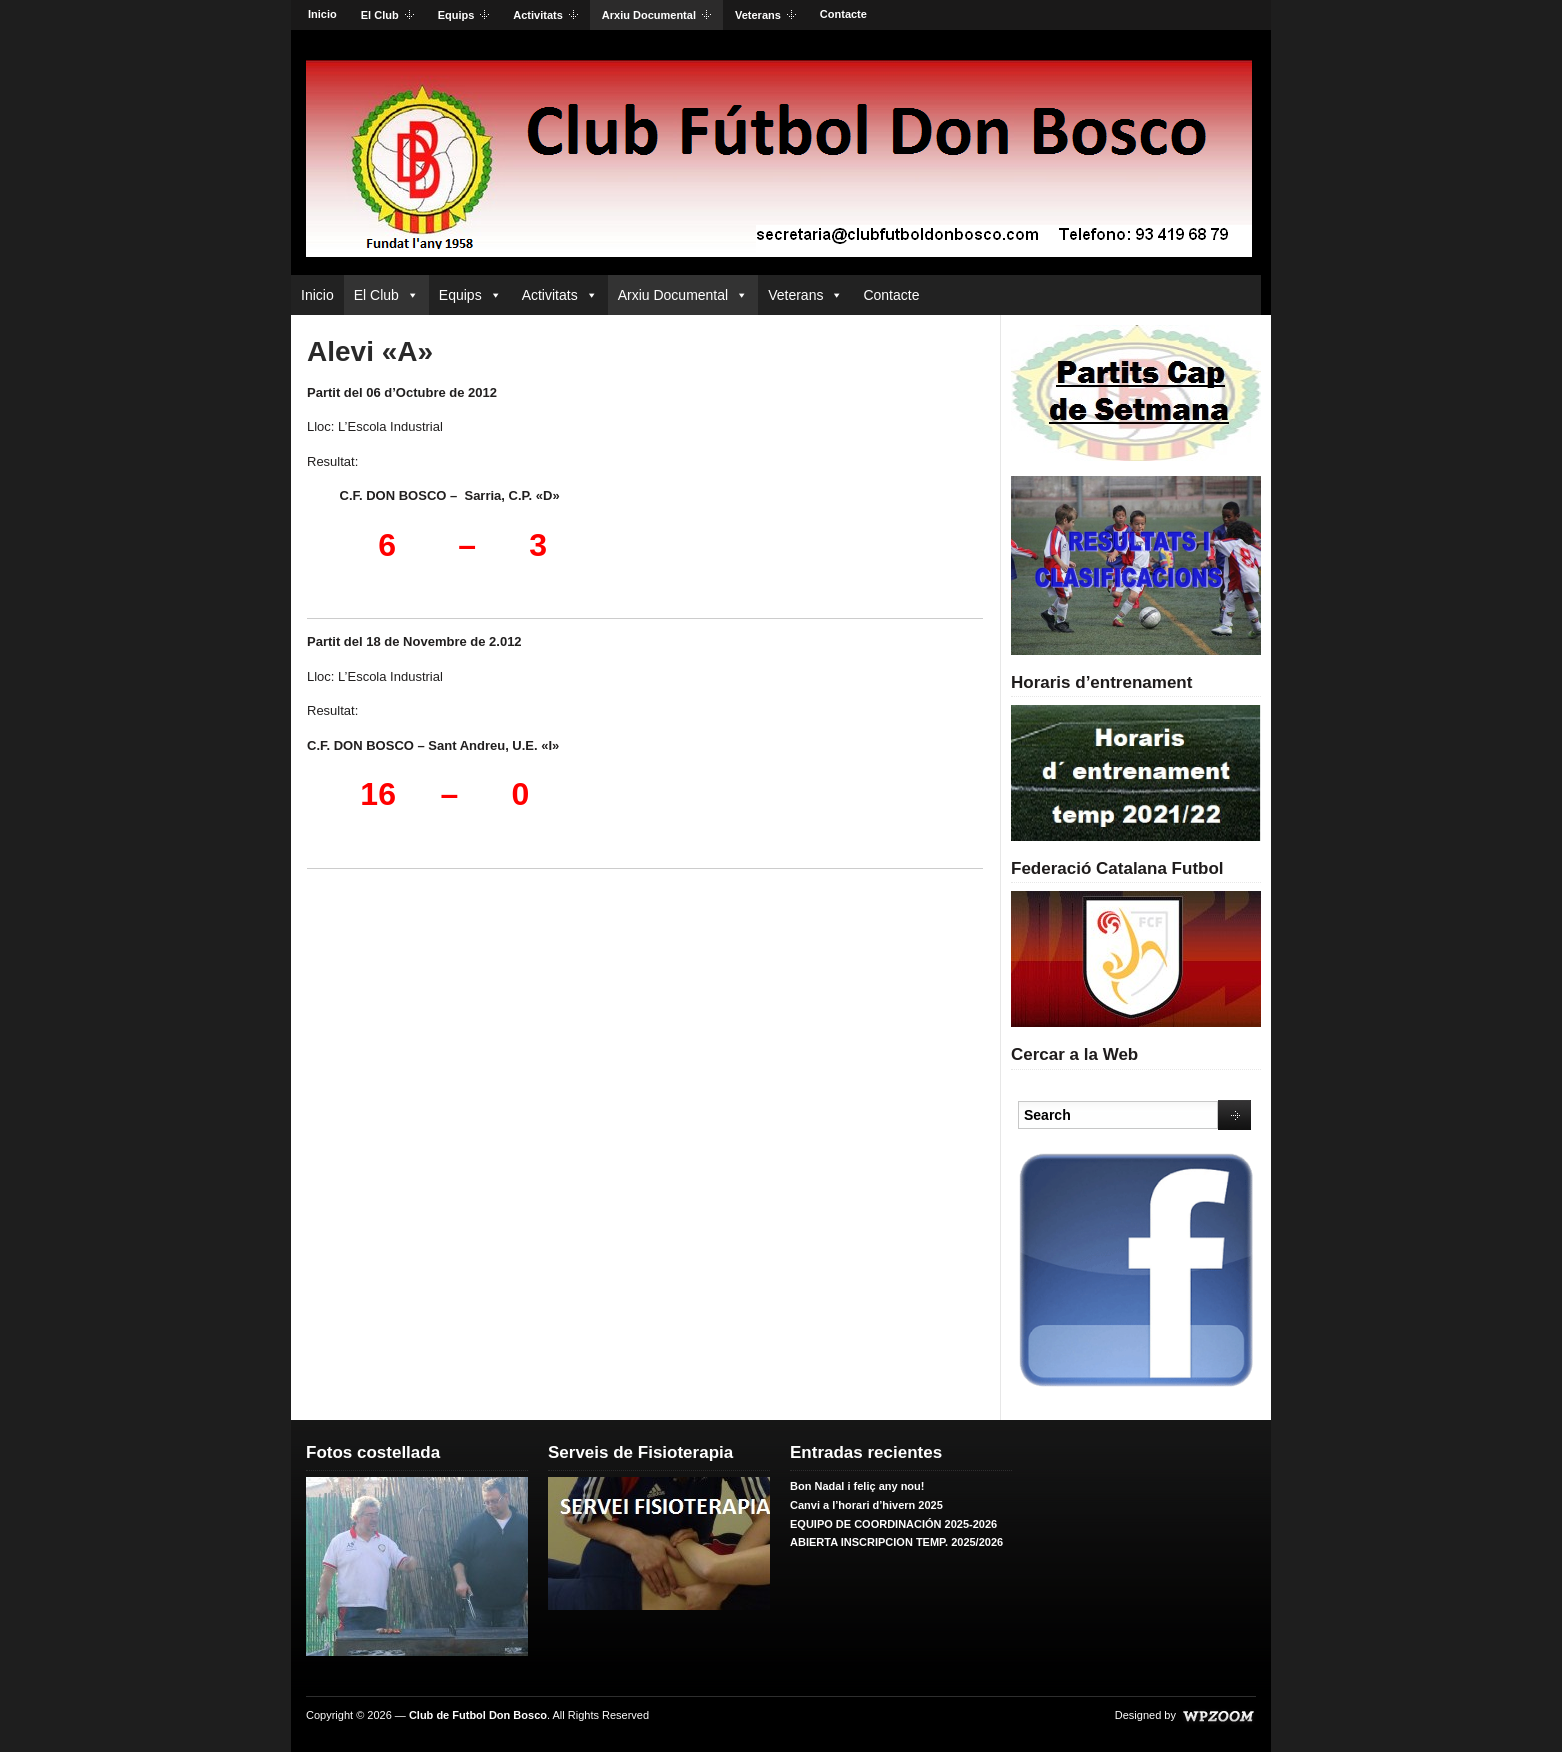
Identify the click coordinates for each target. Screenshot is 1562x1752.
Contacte (843, 14)
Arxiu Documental (650, 16)
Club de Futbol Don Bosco (478, 1715)
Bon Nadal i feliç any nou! (857, 1486)
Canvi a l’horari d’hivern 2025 (866, 1505)
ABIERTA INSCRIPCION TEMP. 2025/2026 (896, 1542)
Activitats (539, 16)
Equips (458, 16)
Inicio (322, 14)
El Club (381, 16)
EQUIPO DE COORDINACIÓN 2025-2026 (893, 1524)
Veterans (759, 16)
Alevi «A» (370, 351)
